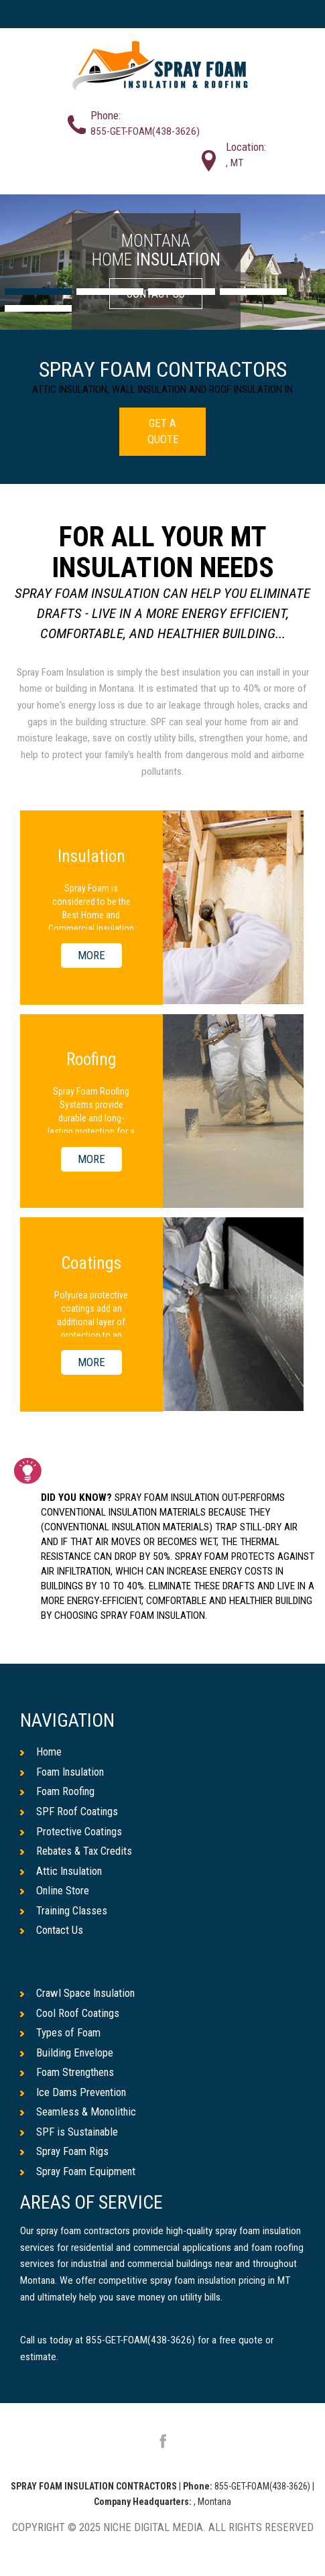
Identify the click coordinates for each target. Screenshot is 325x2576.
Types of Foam (60, 2033)
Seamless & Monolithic (79, 2112)
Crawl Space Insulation (79, 1993)
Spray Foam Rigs (65, 2151)
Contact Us (52, 1930)
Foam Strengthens (68, 2072)
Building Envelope (67, 2052)
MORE (91, 956)
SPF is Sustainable (70, 2132)
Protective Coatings (71, 1831)
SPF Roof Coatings (69, 1811)
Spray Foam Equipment (78, 2172)
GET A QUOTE (164, 431)
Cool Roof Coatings (70, 2013)
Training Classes (65, 1910)
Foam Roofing (58, 1791)
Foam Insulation (63, 1771)
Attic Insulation (62, 1871)
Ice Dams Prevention (74, 2092)
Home (41, 1752)
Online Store (55, 1891)
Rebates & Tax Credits (76, 1850)
